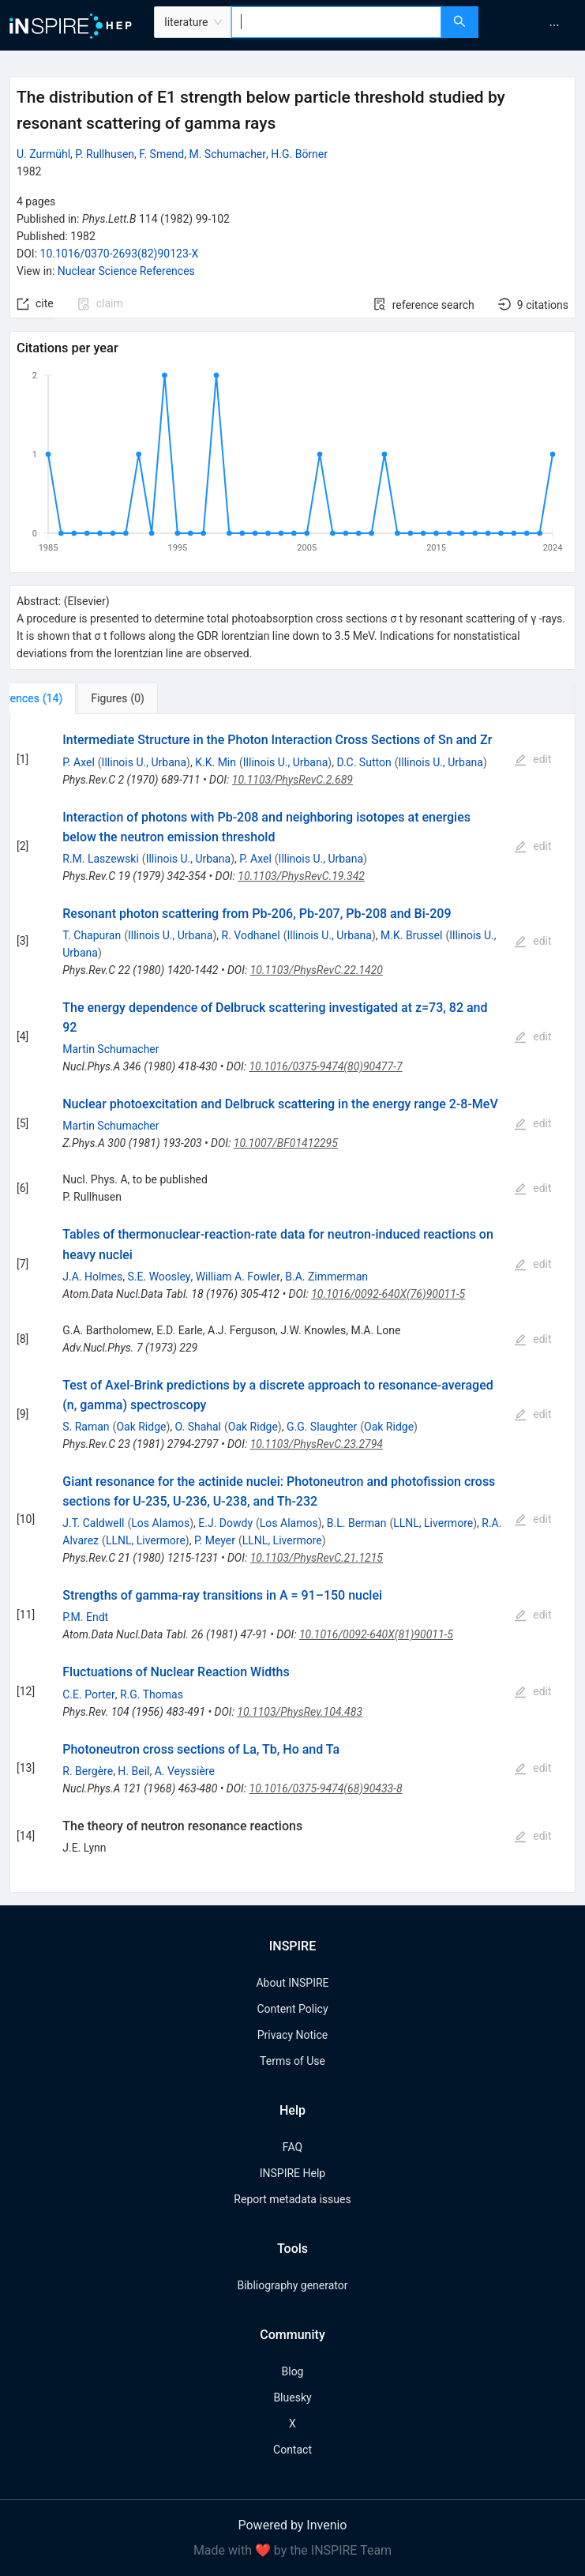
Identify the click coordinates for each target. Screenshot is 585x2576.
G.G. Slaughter (322, 1426)
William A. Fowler (238, 1276)
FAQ (292, 2147)
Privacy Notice (292, 2035)
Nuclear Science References (126, 271)
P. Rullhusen (104, 154)
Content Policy (292, 2009)
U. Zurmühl (43, 154)
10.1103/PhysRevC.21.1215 (316, 1557)
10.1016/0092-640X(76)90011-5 (388, 1294)
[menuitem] (554, 25)
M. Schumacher (227, 154)
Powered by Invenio (292, 2525)
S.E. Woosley (159, 1276)
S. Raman (85, 1426)
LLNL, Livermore (433, 1523)
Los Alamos (160, 1523)
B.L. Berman (357, 1523)
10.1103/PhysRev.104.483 (299, 1711)
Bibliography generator (292, 2285)
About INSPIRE (292, 1982)
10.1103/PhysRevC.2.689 (292, 779)
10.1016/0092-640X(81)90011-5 (376, 1634)
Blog (293, 2371)
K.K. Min (215, 762)
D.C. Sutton (363, 762)
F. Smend (161, 154)
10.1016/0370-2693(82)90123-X (119, 253)
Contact (292, 2449)
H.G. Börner (299, 154)
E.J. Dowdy (225, 1523)
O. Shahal (198, 1426)
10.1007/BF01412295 (286, 1143)
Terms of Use (292, 2061)
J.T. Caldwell (93, 1523)
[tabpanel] (292, 1303)
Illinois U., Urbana (144, 762)
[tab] (62, 698)
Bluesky (292, 2397)
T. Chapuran (91, 935)
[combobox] (336, 22)
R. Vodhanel (251, 935)
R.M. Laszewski (100, 858)
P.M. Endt (85, 1617)
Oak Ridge (141, 1426)
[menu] (534, 25)
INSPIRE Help (292, 2173)
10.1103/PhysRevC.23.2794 (316, 1444)
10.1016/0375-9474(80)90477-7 (325, 1066)
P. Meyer (214, 1540)
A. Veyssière (185, 1771)
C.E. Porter (88, 1694)
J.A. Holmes (92, 1276)
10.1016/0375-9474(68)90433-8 (326, 1788)
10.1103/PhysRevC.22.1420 (316, 970)
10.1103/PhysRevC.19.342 (301, 876)
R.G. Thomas (151, 1694)
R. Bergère (87, 1771)
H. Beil (133, 1771)
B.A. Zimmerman (326, 1276)
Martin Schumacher (110, 1049)
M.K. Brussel (411, 935)
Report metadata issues (292, 2199)
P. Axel (78, 762)
